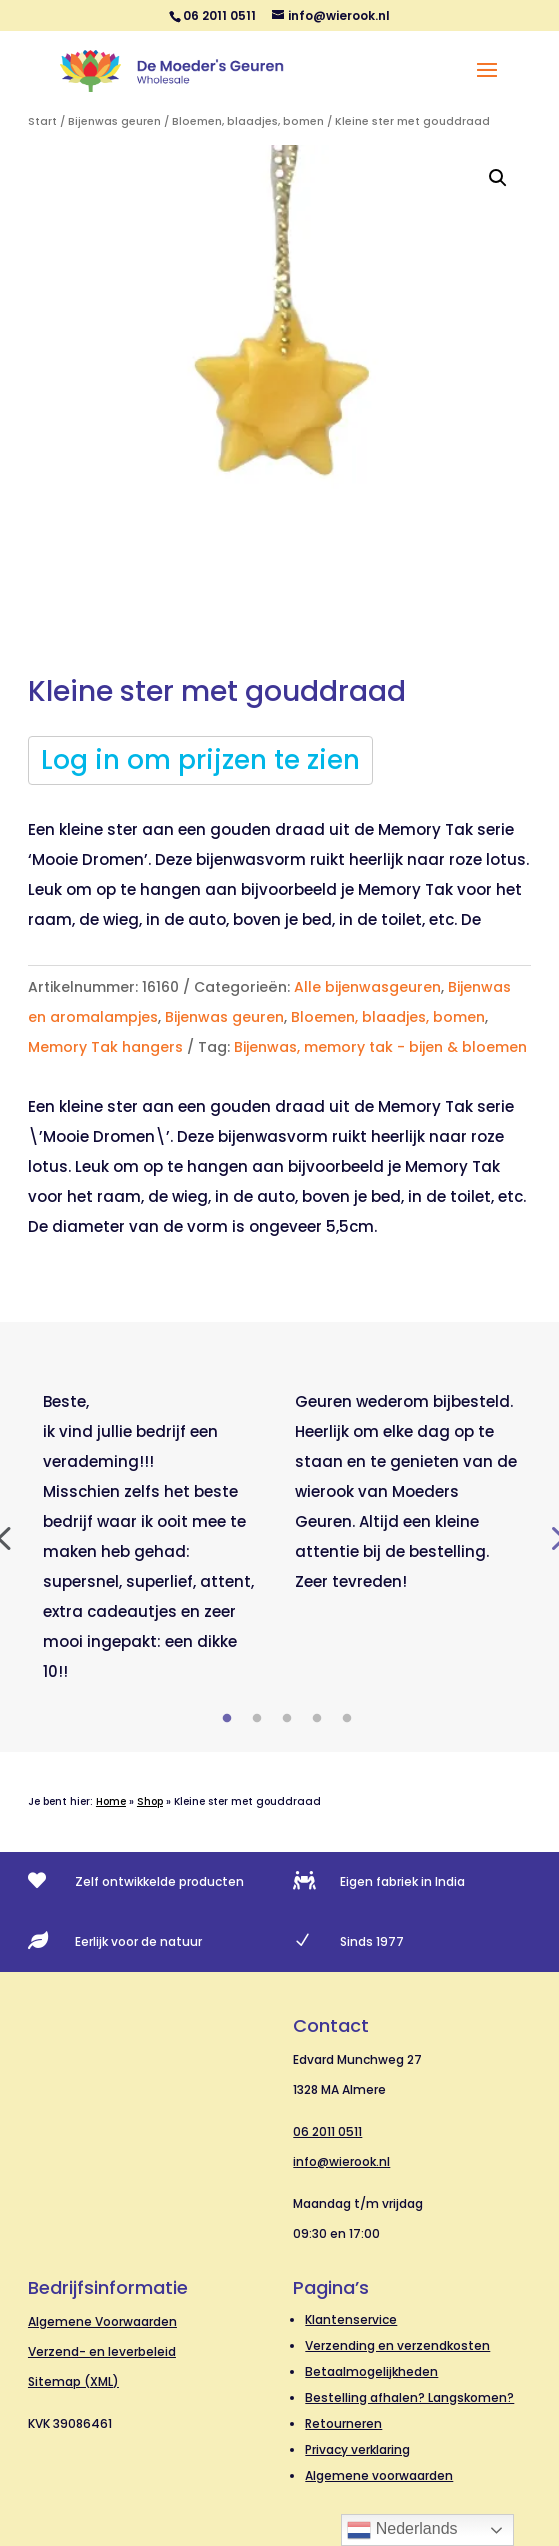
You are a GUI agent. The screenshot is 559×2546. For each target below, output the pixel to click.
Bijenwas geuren (114, 121)
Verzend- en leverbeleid (102, 2351)
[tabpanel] (154, 1537)
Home (111, 1801)
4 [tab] (317, 1719)
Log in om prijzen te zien (200, 760)
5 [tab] (347, 1719)
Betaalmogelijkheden (371, 2371)
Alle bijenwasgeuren (367, 987)
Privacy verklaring (357, 2449)
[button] (498, 178)
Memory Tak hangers (105, 1047)
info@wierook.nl (341, 2161)
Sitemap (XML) (73, 2381)
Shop (150, 1801)
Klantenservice (351, 2319)
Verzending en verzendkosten (397, 2345)
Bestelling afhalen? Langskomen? (409, 2397)
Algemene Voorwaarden (102, 2321)
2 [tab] (257, 1719)
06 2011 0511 (327, 2131)
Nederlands (402, 2530)
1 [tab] (227, 1719)
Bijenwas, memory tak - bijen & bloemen (380, 1047)
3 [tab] (287, 1719)
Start (42, 121)
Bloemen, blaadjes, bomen (248, 121)
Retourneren (343, 2423)
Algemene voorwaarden (379, 2475)
